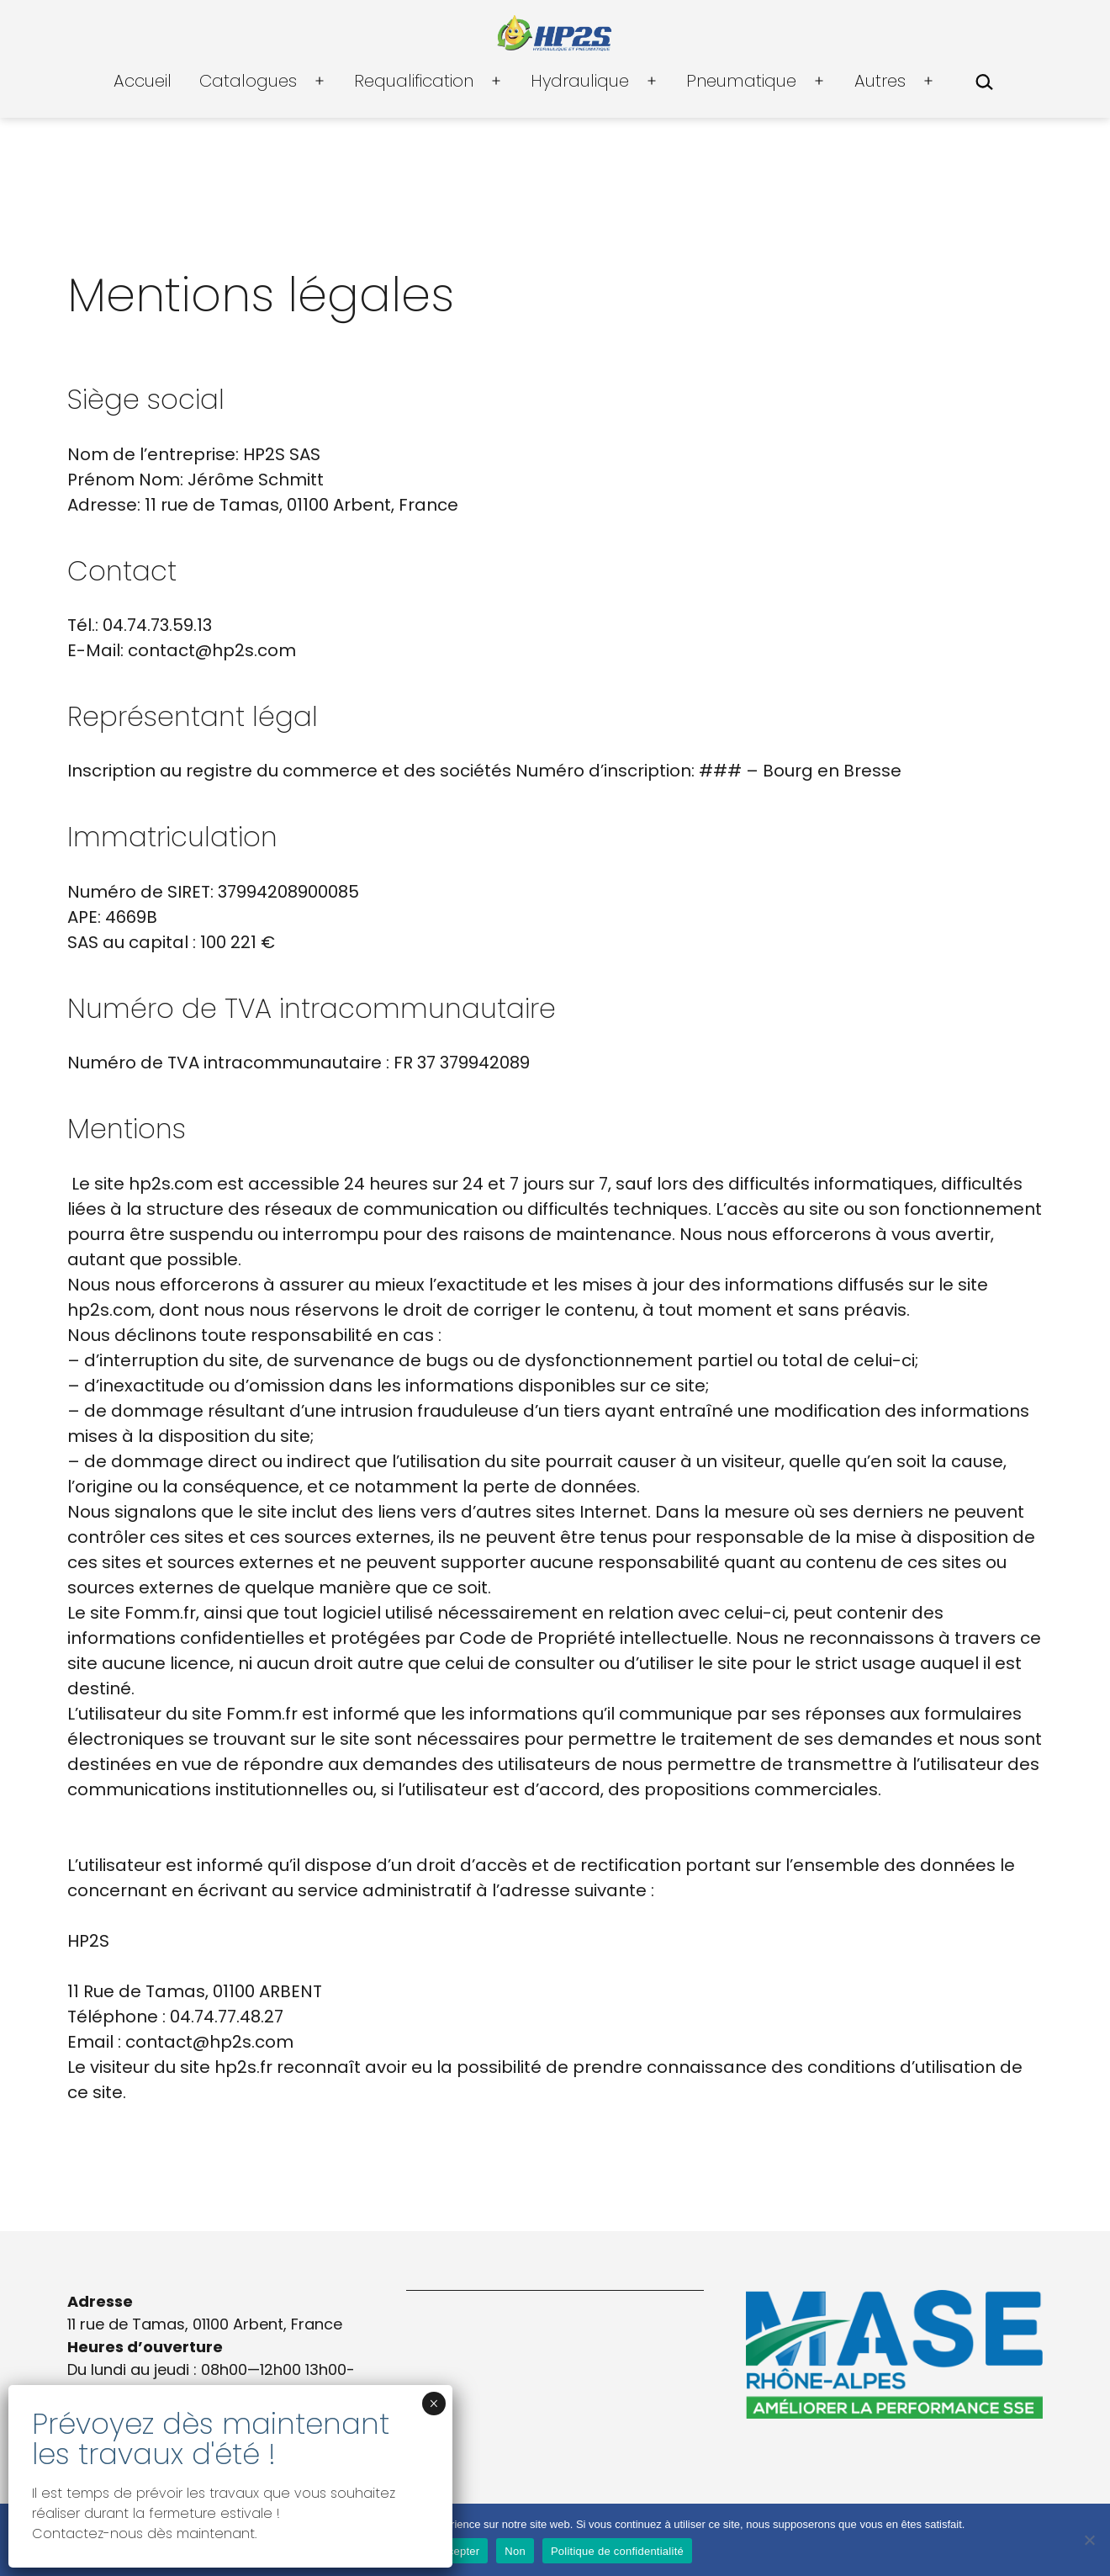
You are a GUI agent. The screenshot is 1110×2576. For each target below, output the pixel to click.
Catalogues (248, 81)
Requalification (413, 81)
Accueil (143, 81)
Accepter (457, 2551)
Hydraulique (580, 81)
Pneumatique (741, 81)
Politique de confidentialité (617, 2551)
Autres (880, 81)
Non (515, 2551)
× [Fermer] (433, 2403)
